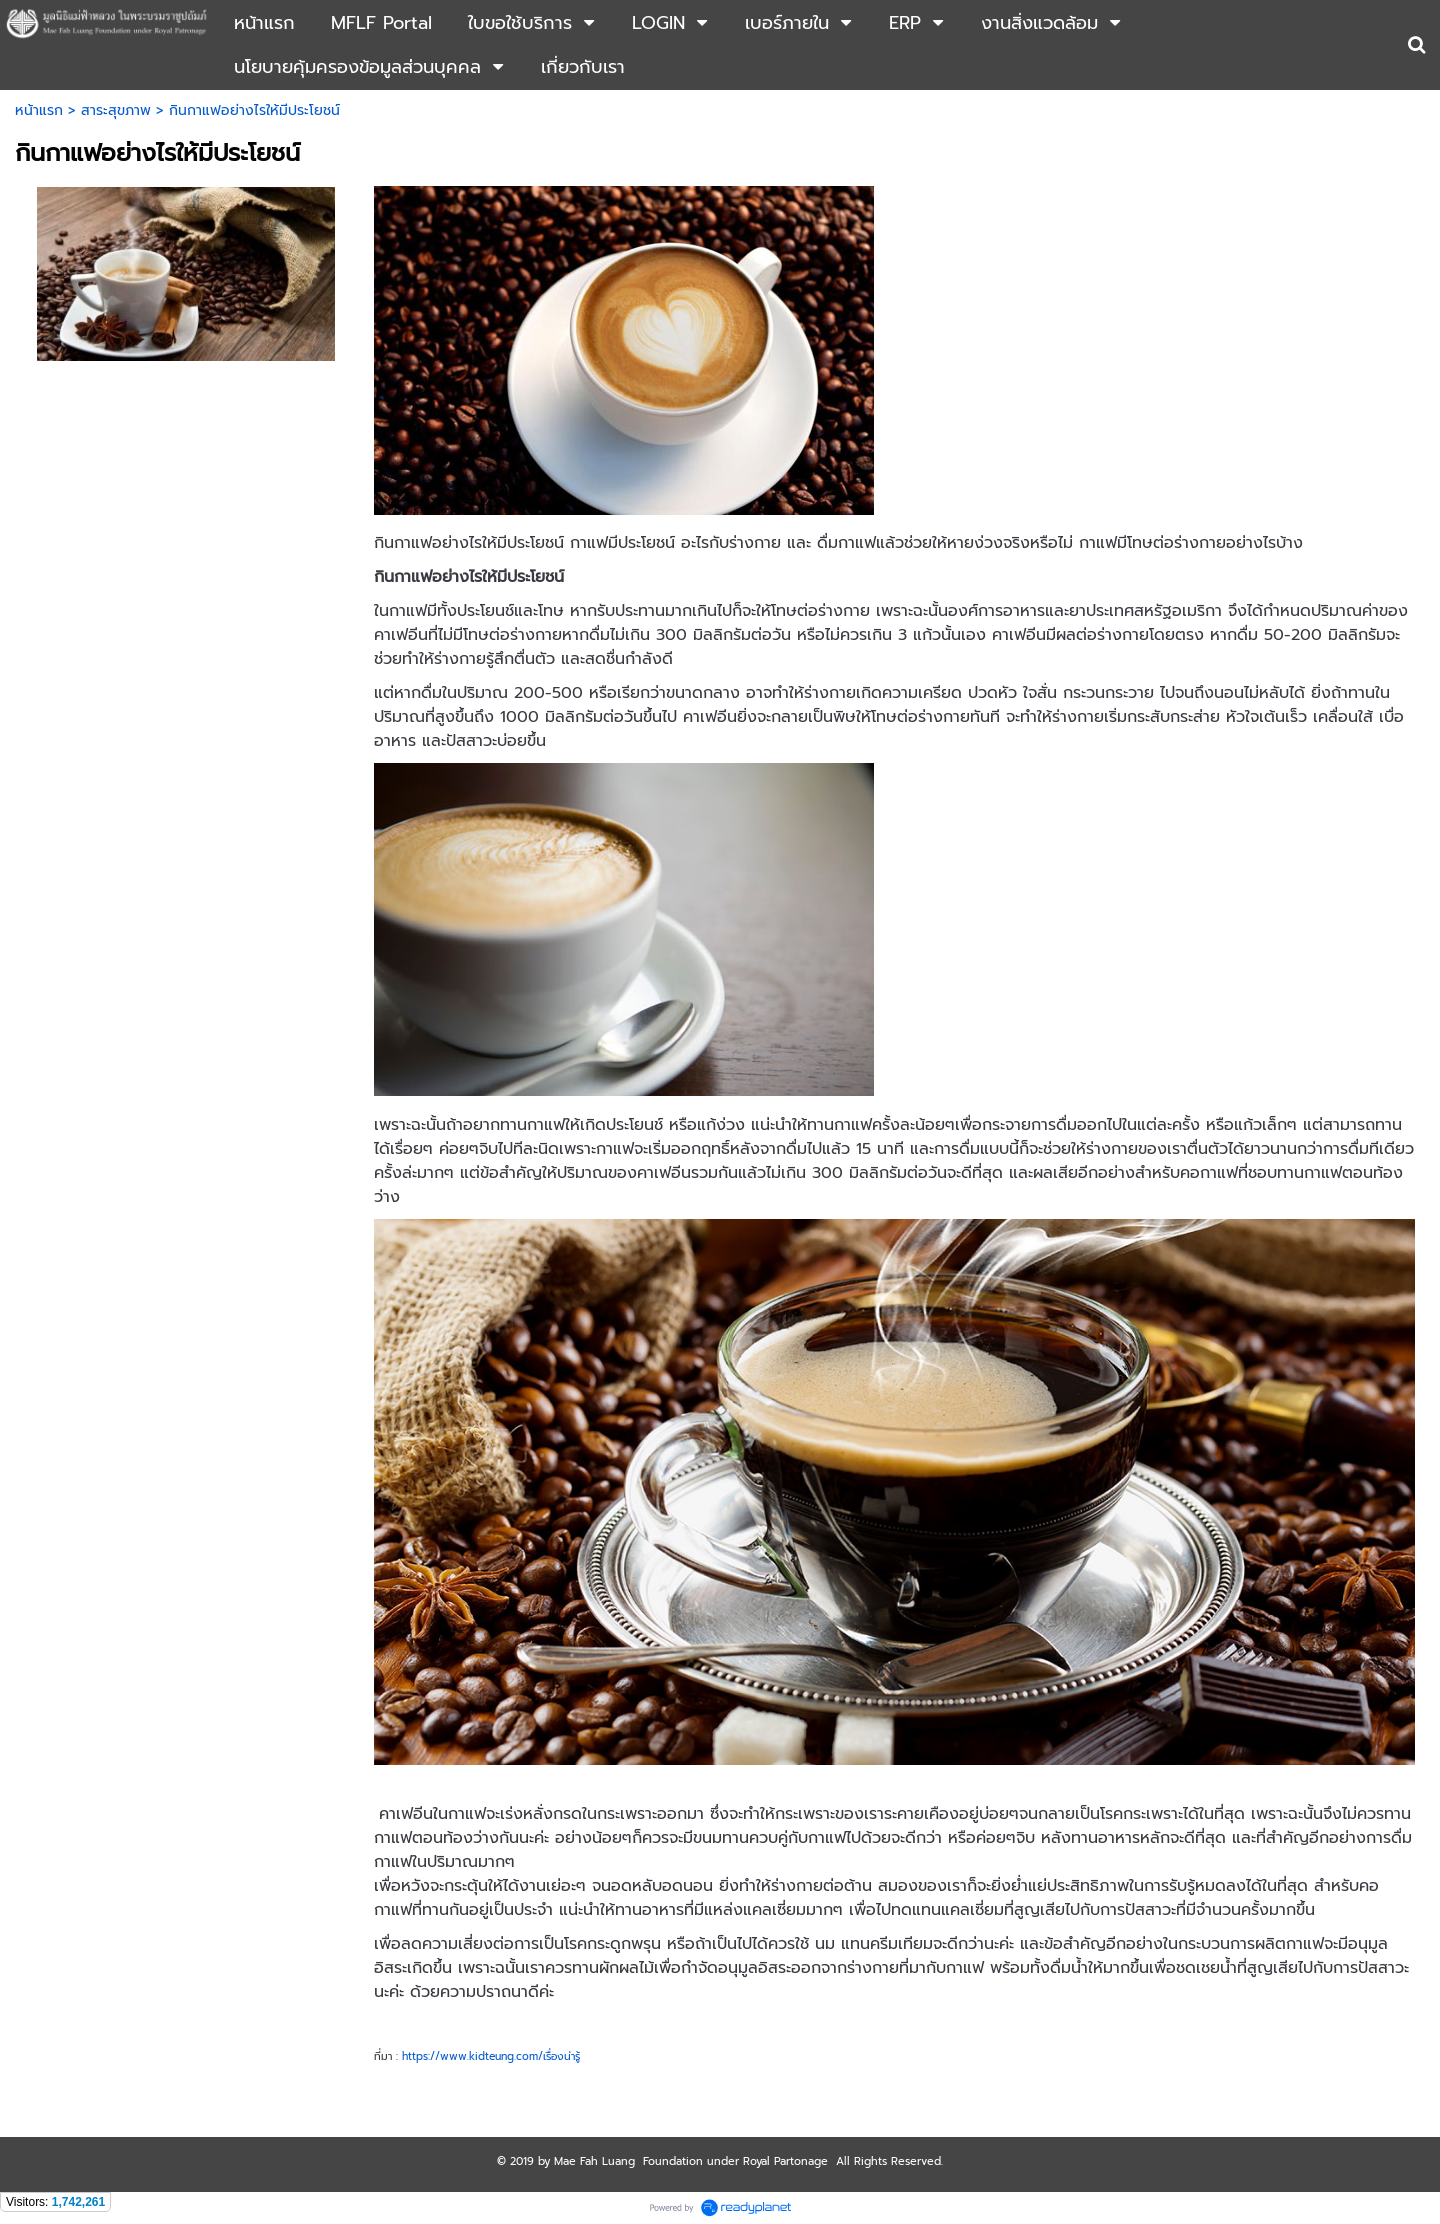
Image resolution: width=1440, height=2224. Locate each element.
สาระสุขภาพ (116, 110)
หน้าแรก (39, 110)
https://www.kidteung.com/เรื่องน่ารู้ (491, 2056)
